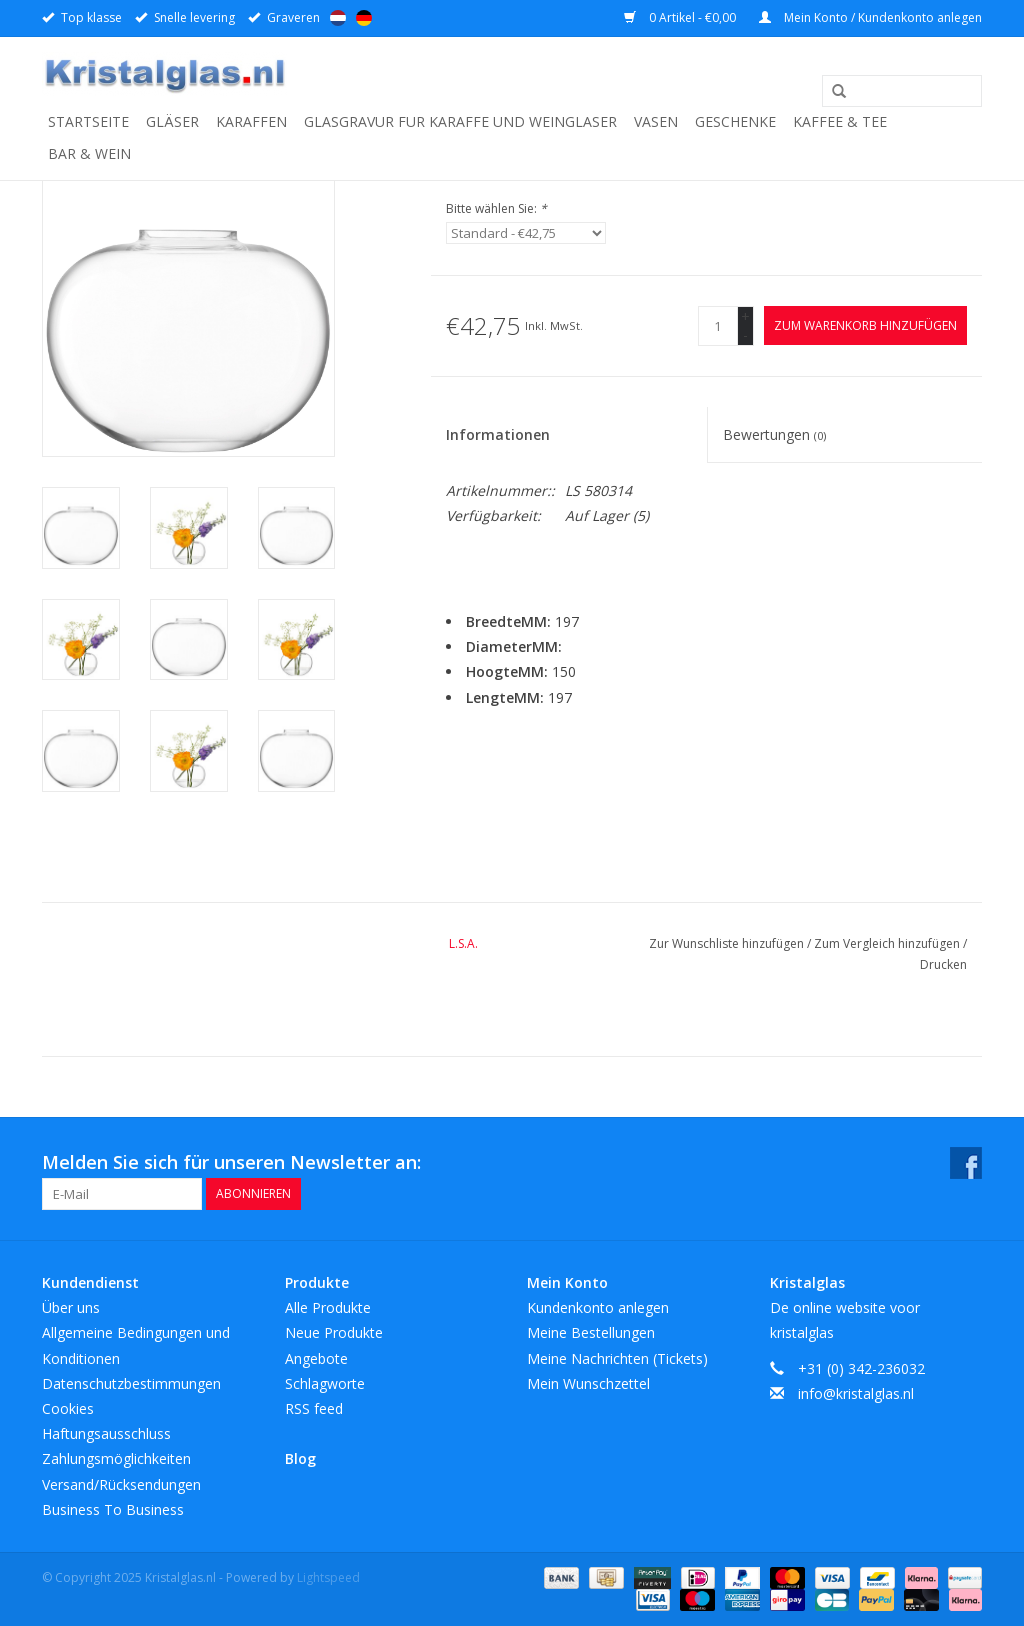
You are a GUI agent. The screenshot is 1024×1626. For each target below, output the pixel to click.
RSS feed (314, 1408)
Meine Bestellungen (591, 1332)
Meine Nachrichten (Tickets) (617, 1358)
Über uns (71, 1307)
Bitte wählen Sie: (496, 208)
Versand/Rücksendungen (121, 1484)
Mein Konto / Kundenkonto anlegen (870, 17)
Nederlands (338, 18)
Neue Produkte (334, 1332)
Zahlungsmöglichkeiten (116, 1458)
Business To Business (113, 1509)
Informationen (498, 434)
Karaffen (251, 121)
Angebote (316, 1358)
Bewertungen (774, 434)
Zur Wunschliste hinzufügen (728, 943)
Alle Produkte (328, 1307)
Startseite (88, 121)
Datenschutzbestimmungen (131, 1383)
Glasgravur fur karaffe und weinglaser (460, 121)
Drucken (943, 964)
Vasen (656, 121)
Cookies (68, 1408)
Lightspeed (328, 1577)
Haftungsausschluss (106, 1433)
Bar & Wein (89, 153)
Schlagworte (325, 1383)
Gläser (172, 121)
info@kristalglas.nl (856, 1393)
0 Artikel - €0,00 (681, 17)
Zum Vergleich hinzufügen (888, 943)
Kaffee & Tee (840, 121)
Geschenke (735, 121)
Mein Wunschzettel (588, 1383)
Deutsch (364, 18)
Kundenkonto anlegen (598, 1307)
